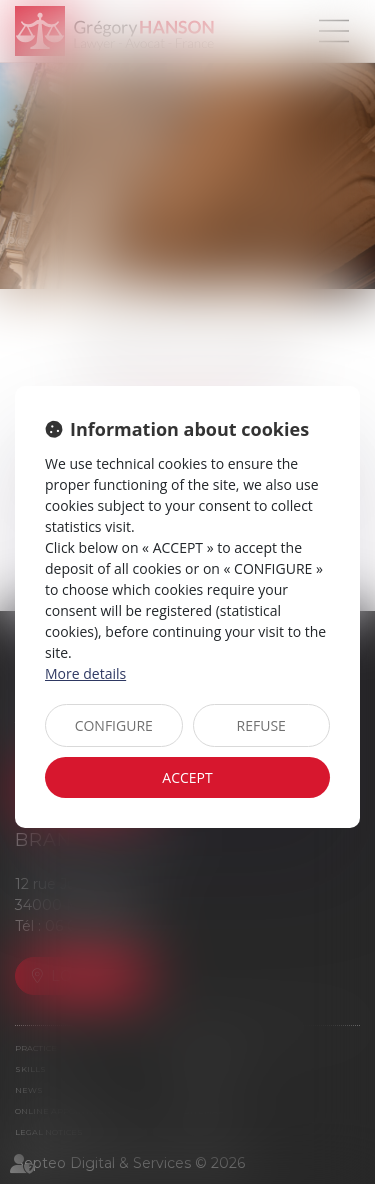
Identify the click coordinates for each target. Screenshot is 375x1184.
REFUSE (261, 725)
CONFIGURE (114, 725)
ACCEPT (187, 777)
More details (85, 673)
